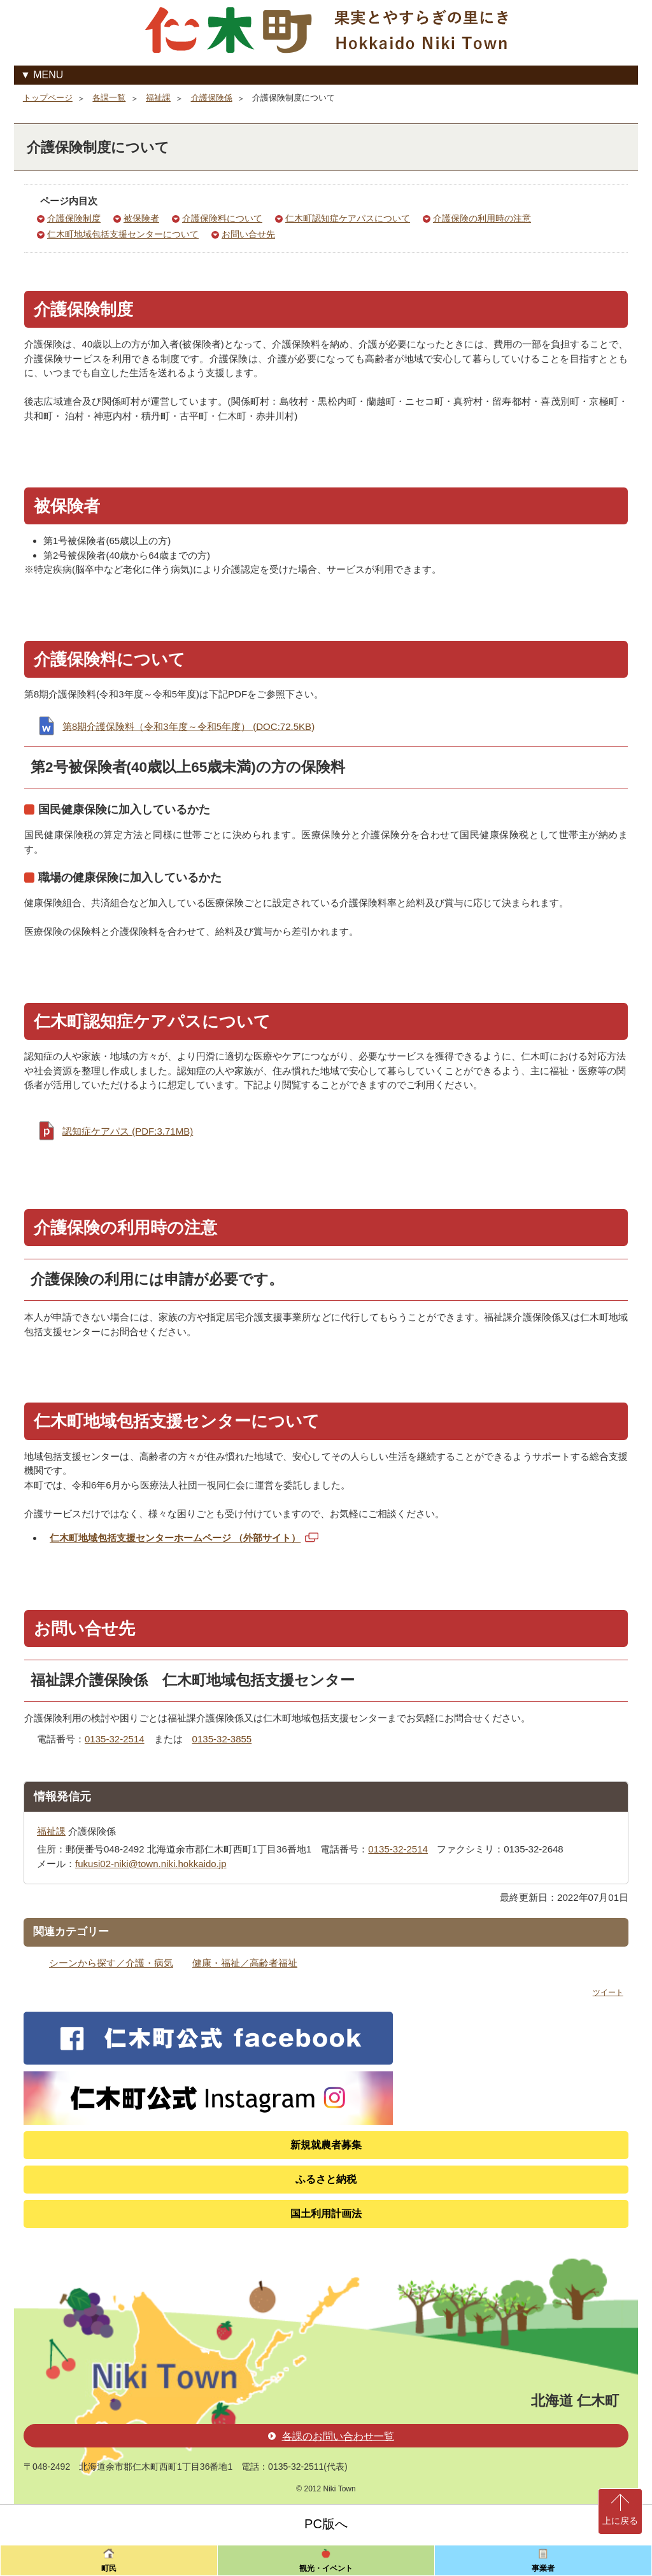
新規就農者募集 (326, 2144)
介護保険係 (211, 97)
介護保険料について (222, 218)
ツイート (608, 1992)
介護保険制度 (74, 218)
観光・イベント (326, 2568)
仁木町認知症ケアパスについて (347, 218)
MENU (48, 74)
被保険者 (141, 218)
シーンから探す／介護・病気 (111, 1962)
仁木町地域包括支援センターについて (123, 234)
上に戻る (620, 2521)
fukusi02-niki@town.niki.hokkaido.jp (151, 1863)
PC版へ (326, 2524)
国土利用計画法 (326, 2213)
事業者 (543, 2568)
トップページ (48, 97)
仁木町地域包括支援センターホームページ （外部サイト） (185, 1539)
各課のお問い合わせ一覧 (331, 2436)
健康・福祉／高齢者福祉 (244, 1962)
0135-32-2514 (115, 1738)
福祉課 (158, 97)
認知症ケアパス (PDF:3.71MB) (127, 1131)
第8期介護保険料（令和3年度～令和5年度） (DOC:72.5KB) (188, 726)
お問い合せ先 (248, 234)
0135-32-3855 (222, 1738)
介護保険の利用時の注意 (482, 218)
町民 (109, 2568)
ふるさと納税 (326, 2179)
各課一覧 (108, 97)
